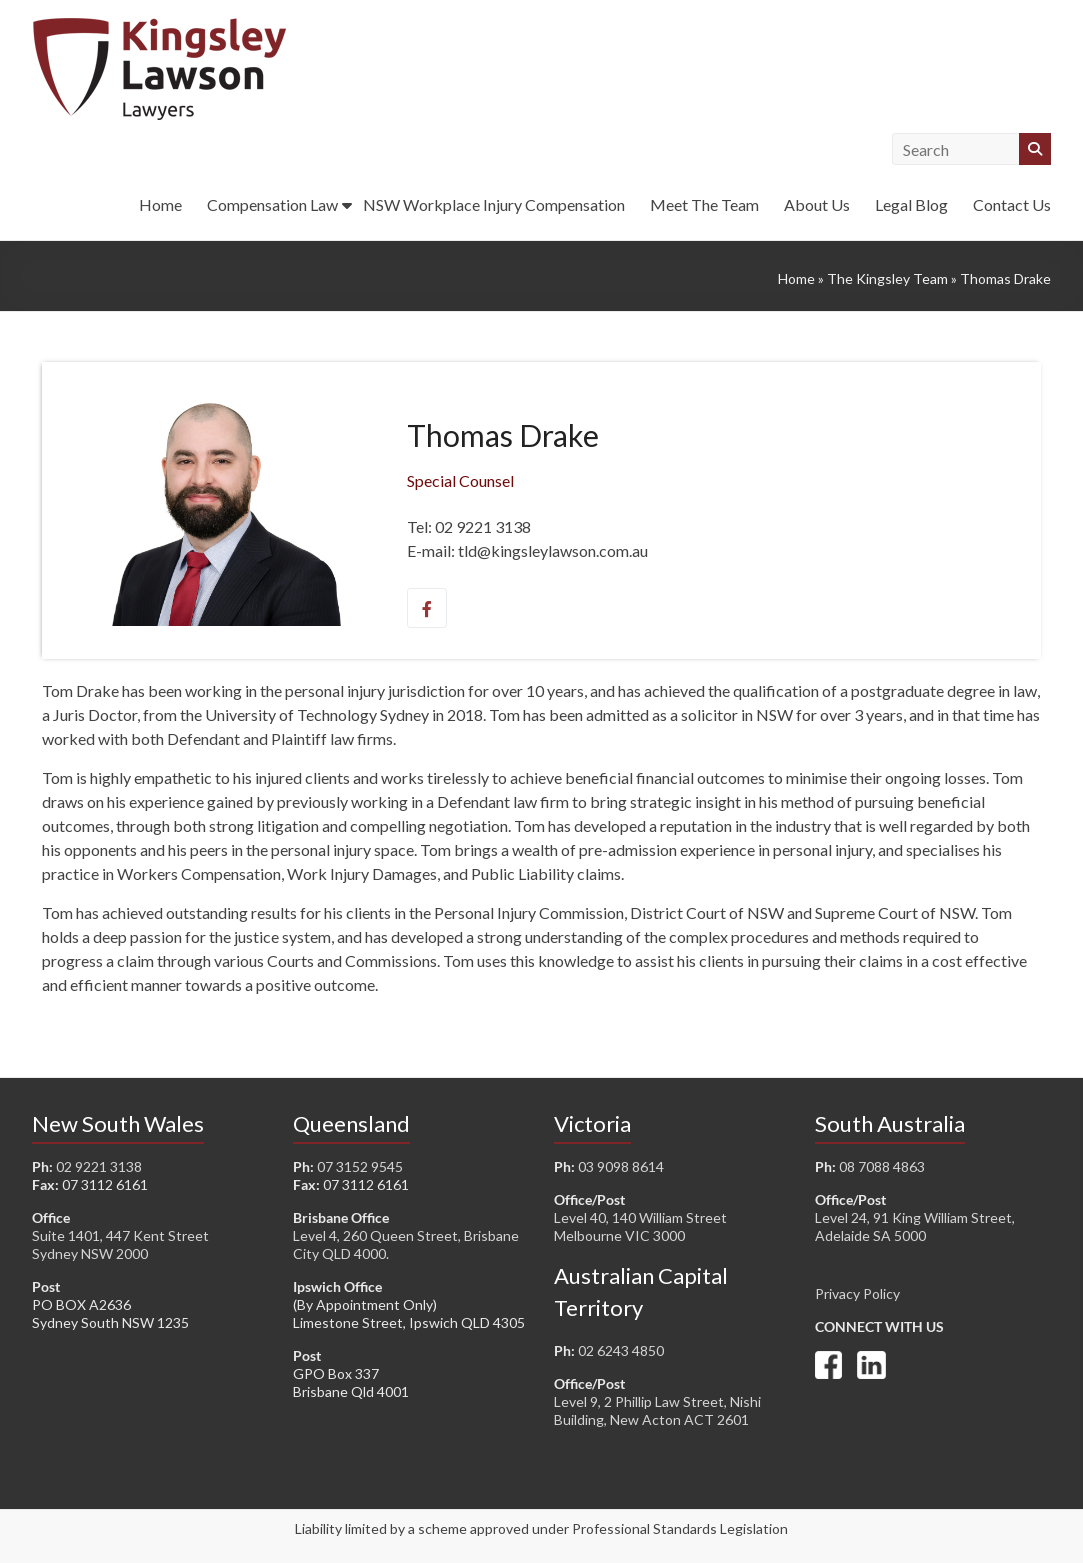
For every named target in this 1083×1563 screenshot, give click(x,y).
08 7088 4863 (882, 1166)
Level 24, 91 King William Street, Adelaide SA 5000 (915, 1226)
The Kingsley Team (887, 278)
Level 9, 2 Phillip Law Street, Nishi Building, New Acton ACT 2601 (657, 1410)
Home (160, 204)
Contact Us (1012, 204)
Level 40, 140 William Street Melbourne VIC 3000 (640, 1226)
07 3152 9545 (360, 1166)
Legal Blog (911, 204)
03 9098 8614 (621, 1166)
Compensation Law (272, 204)
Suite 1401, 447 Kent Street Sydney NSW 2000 (120, 1244)
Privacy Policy (857, 1293)
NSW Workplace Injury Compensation (494, 204)
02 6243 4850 (621, 1350)
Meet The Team (704, 204)
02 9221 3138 (99, 1166)
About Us (817, 204)
